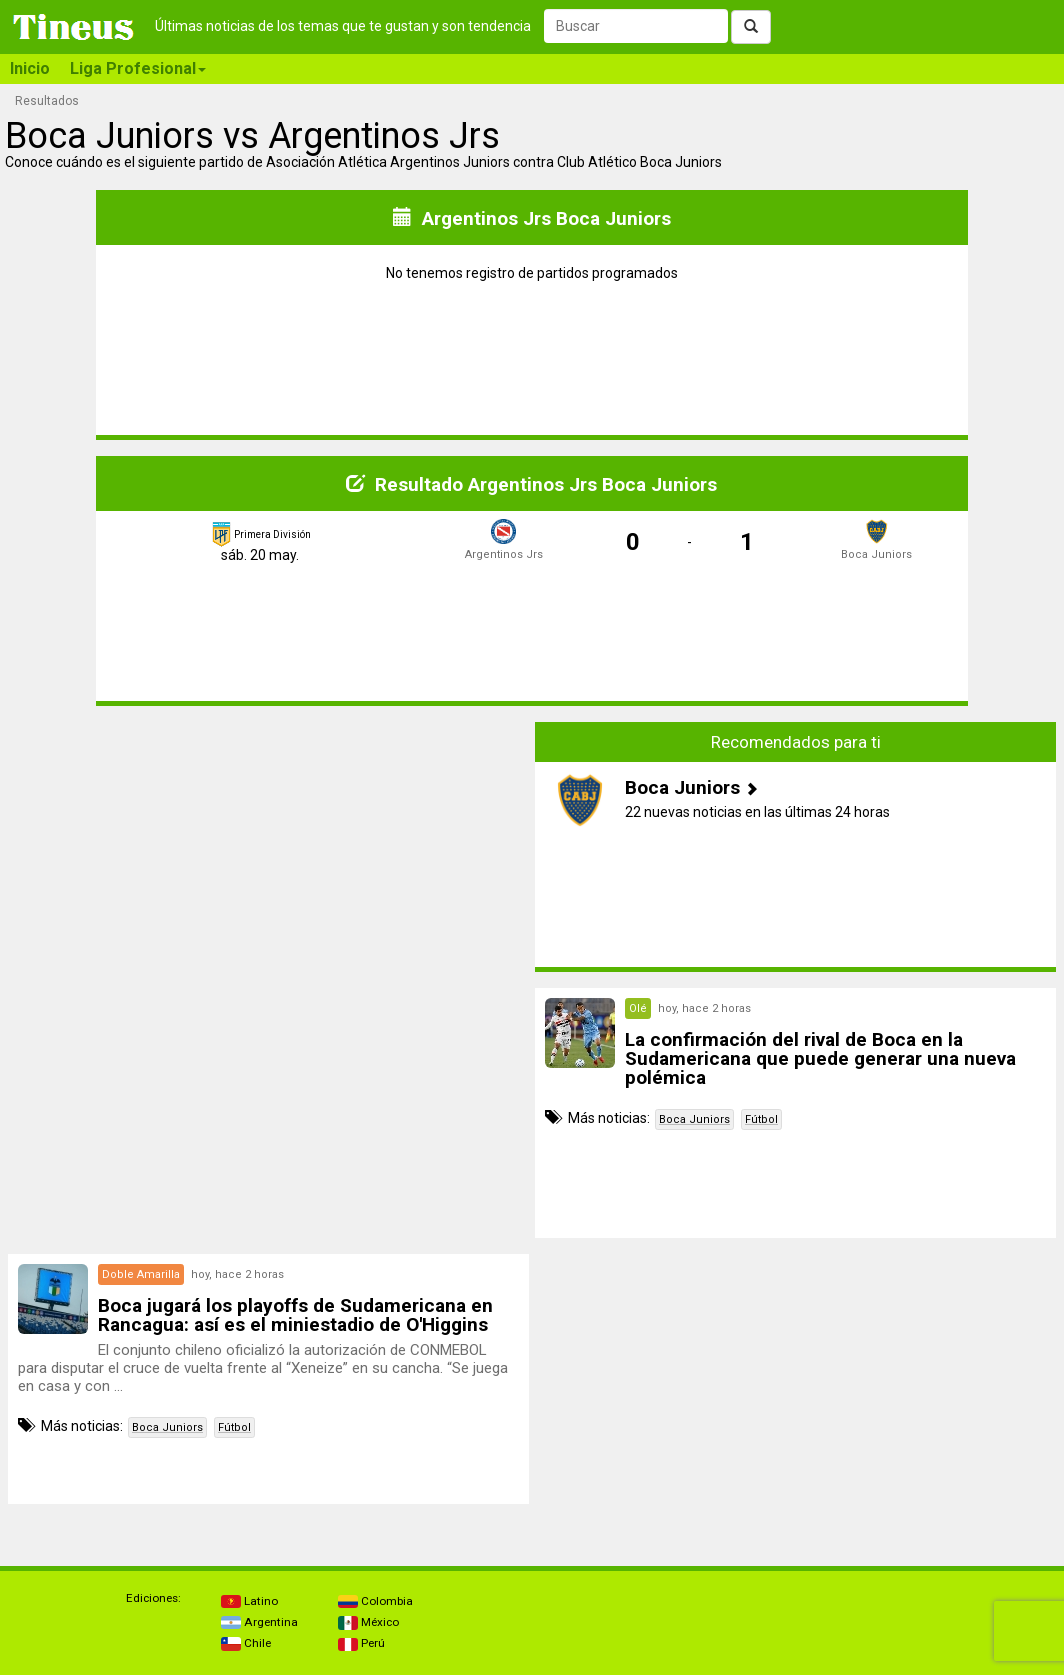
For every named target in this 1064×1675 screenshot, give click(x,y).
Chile (246, 1643)
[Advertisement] (269, 862)
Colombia (375, 1601)
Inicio (30, 68)
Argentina (259, 1622)
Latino (249, 1601)
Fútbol (761, 1119)
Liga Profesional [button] (138, 68)
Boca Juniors (694, 1119)
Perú (361, 1643)
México (368, 1622)
